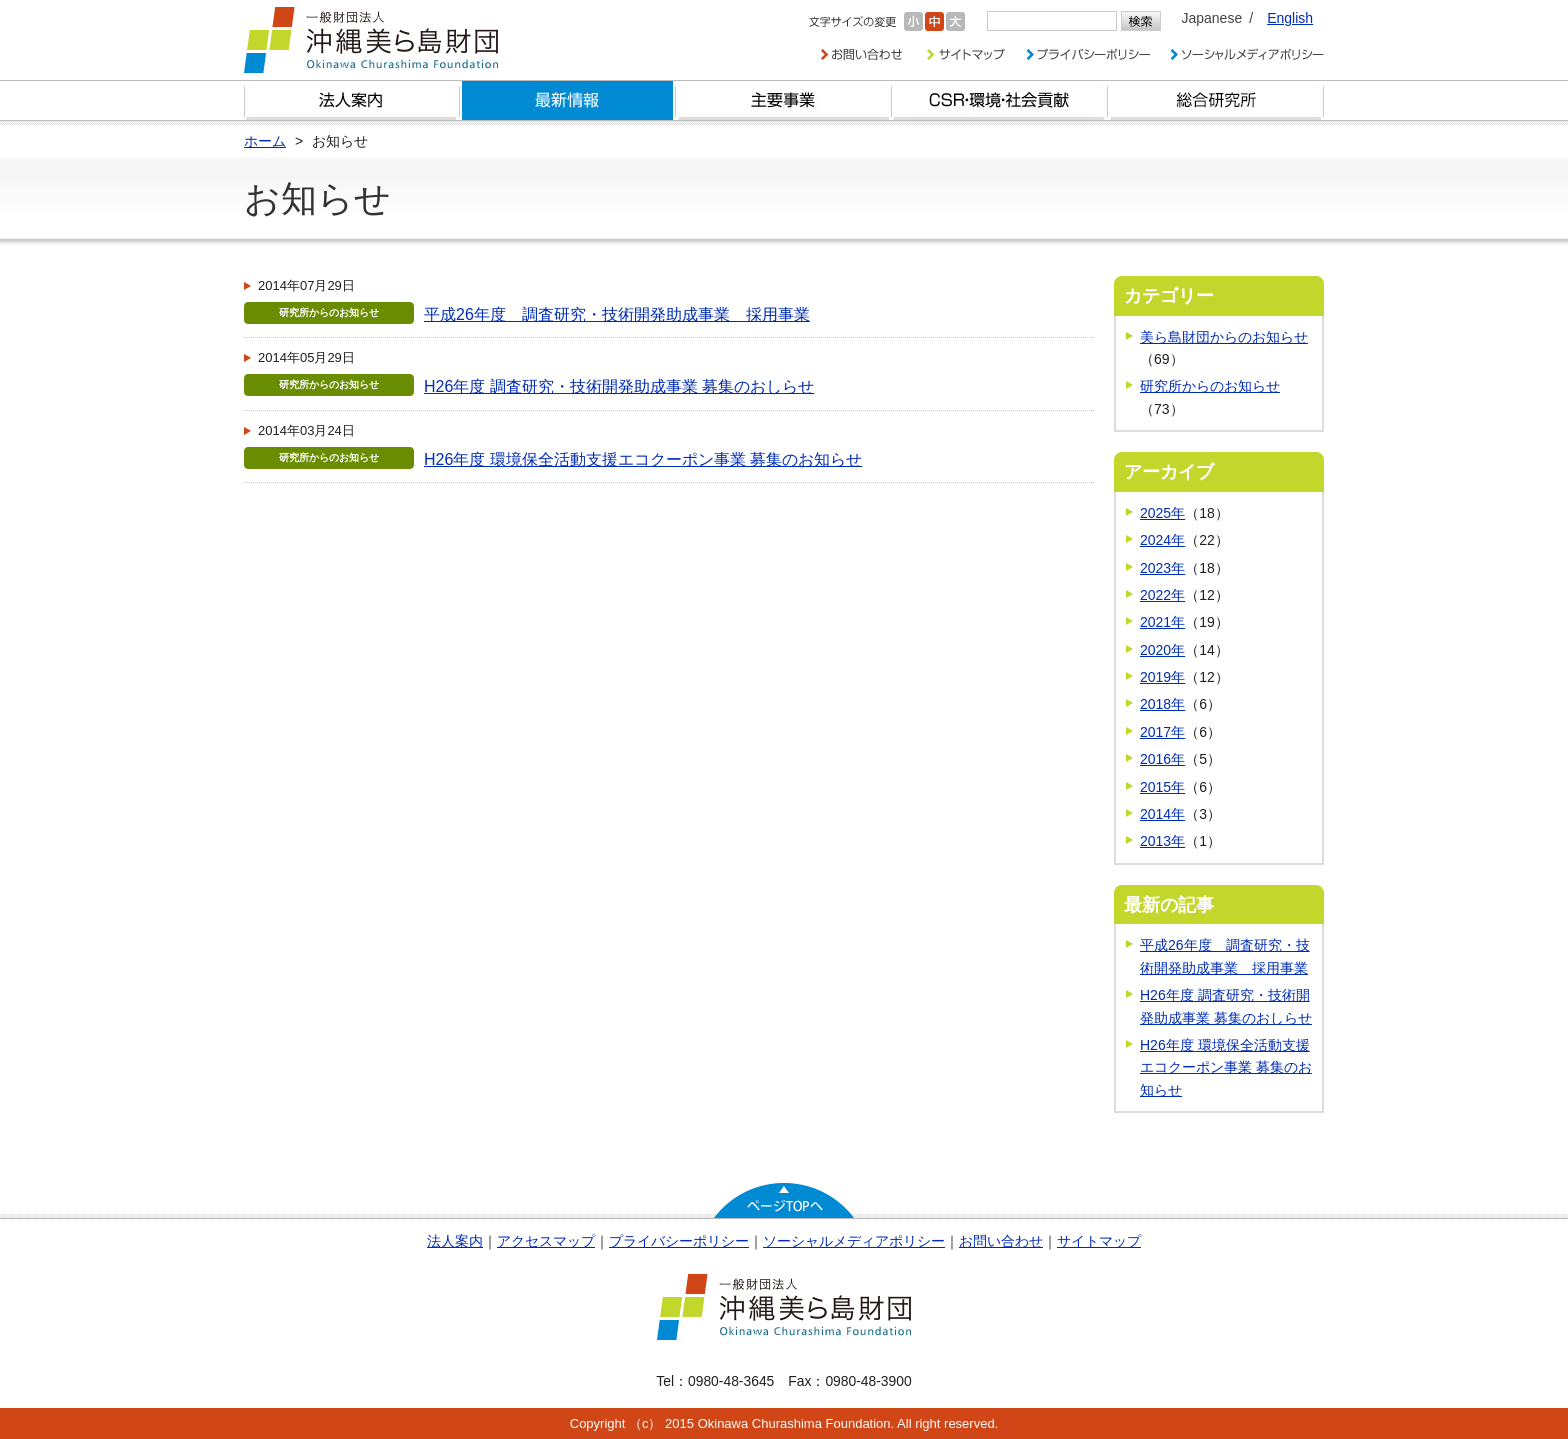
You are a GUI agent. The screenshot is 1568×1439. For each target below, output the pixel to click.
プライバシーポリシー (679, 1241)
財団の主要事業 (784, 100)
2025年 (1162, 513)
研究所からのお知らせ (1210, 386)
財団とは (352, 100)
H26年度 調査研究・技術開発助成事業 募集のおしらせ (619, 386)
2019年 (1162, 677)
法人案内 (455, 1241)
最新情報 (568, 100)
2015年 (1162, 787)
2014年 (1162, 814)
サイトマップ (1099, 1241)
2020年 (1162, 650)
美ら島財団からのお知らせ (1224, 337)
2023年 (1162, 568)
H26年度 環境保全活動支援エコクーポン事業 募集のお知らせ (643, 459)
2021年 (1162, 622)
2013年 (1162, 841)
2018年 (1162, 704)
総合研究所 (1216, 100)
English (1290, 18)
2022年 (1162, 595)
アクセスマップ (546, 1241)
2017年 (1162, 732)
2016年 (1162, 759)
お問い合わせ (1001, 1241)
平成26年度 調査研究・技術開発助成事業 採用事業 (617, 314)
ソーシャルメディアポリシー (854, 1241)
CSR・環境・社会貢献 (1000, 100)
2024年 (1162, 540)
